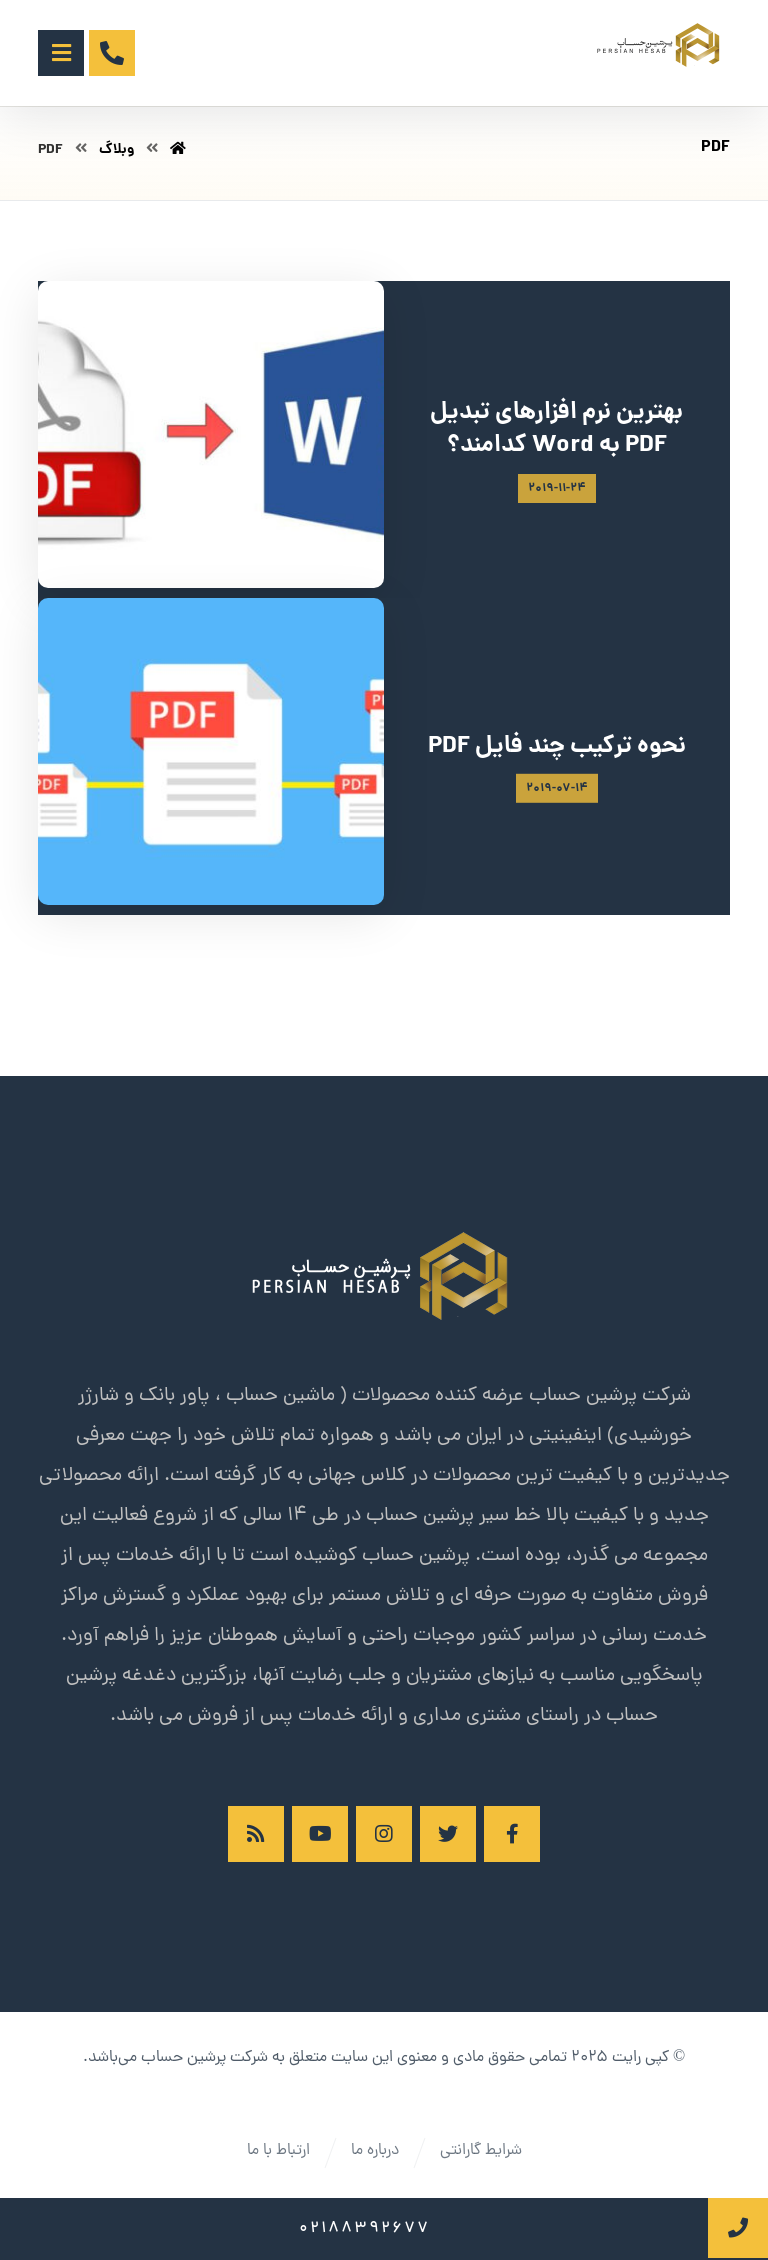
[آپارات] (320, 1834)
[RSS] (256, 1834)
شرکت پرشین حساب (204, 2058)
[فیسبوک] (512, 1834)
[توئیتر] (448, 1834)
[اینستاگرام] (384, 1834)
